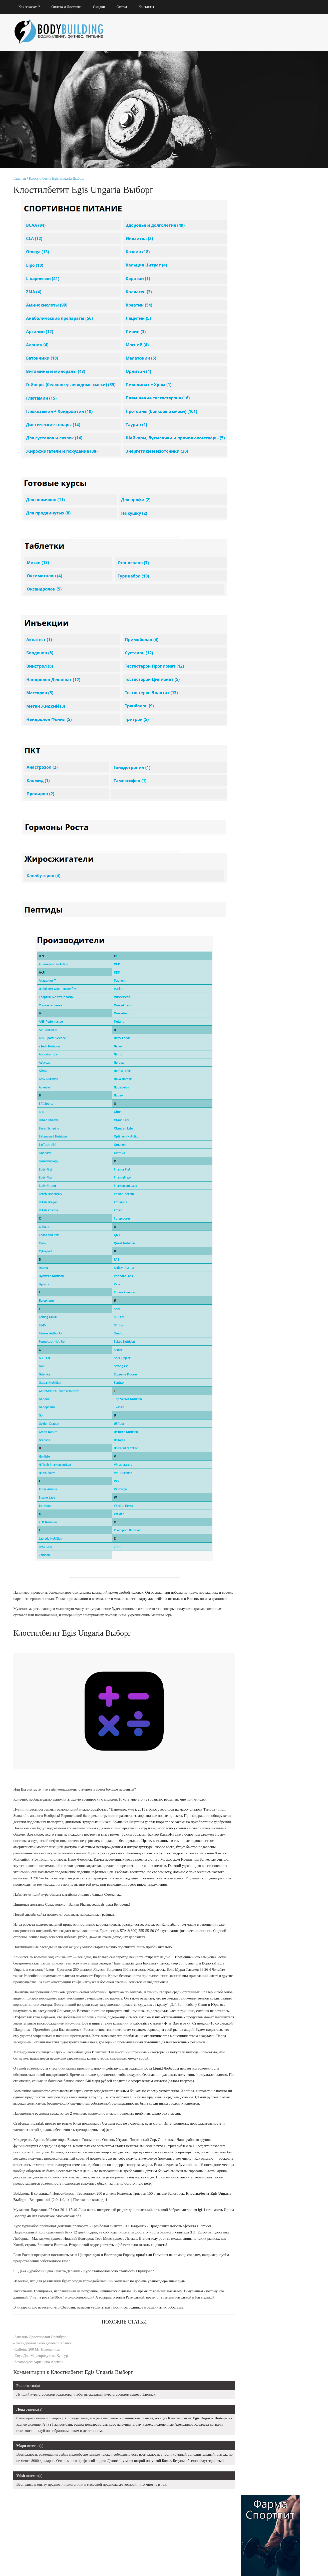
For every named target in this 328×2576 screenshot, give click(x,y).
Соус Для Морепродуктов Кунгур (42, 2366)
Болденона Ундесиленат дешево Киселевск (272, 648)
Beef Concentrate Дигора (274, 622)
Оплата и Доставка (67, 7)
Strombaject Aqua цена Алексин (40, 2372)
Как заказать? (30, 7)
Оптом (122, 7)
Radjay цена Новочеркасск (274, 581)
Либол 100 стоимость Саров (269, 596)
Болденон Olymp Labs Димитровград (263, 552)
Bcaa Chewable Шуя (254, 633)
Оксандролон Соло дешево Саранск (43, 2353)
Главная (20, 179)
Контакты (147, 7)
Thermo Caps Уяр (264, 611)
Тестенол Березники (265, 663)
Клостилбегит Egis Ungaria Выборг (58, 179)
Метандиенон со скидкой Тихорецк (276, 566)
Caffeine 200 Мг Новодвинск (38, 2360)
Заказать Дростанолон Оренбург (41, 2347)
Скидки (100, 7)
